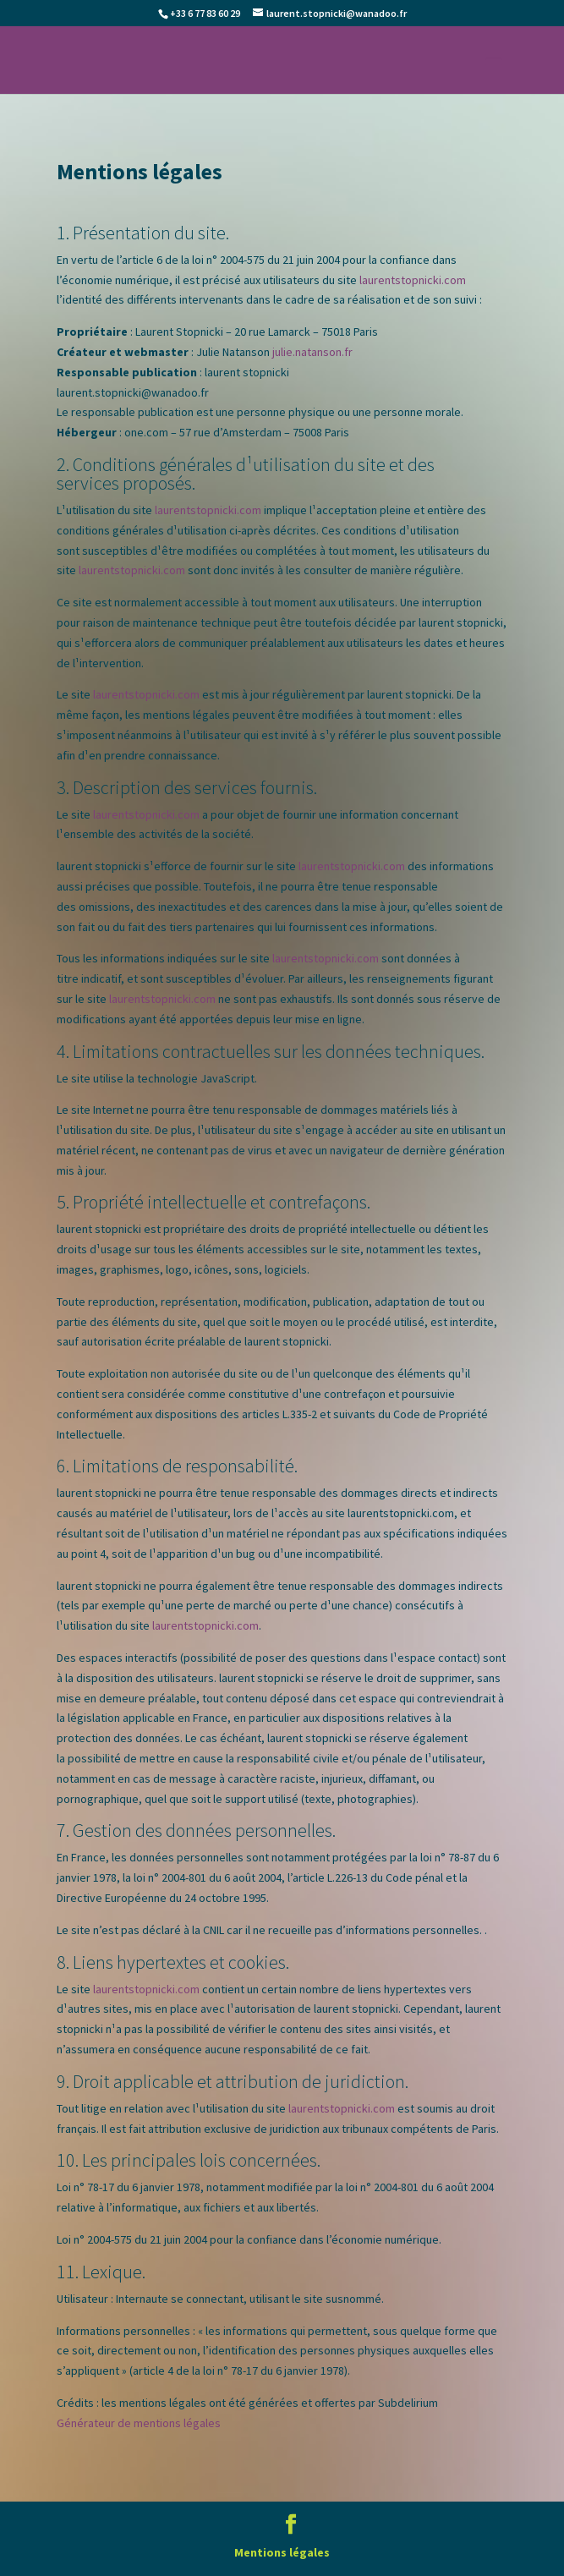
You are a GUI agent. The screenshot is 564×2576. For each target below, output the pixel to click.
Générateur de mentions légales (139, 2423)
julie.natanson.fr (312, 351)
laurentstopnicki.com (412, 280)
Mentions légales (282, 2552)
